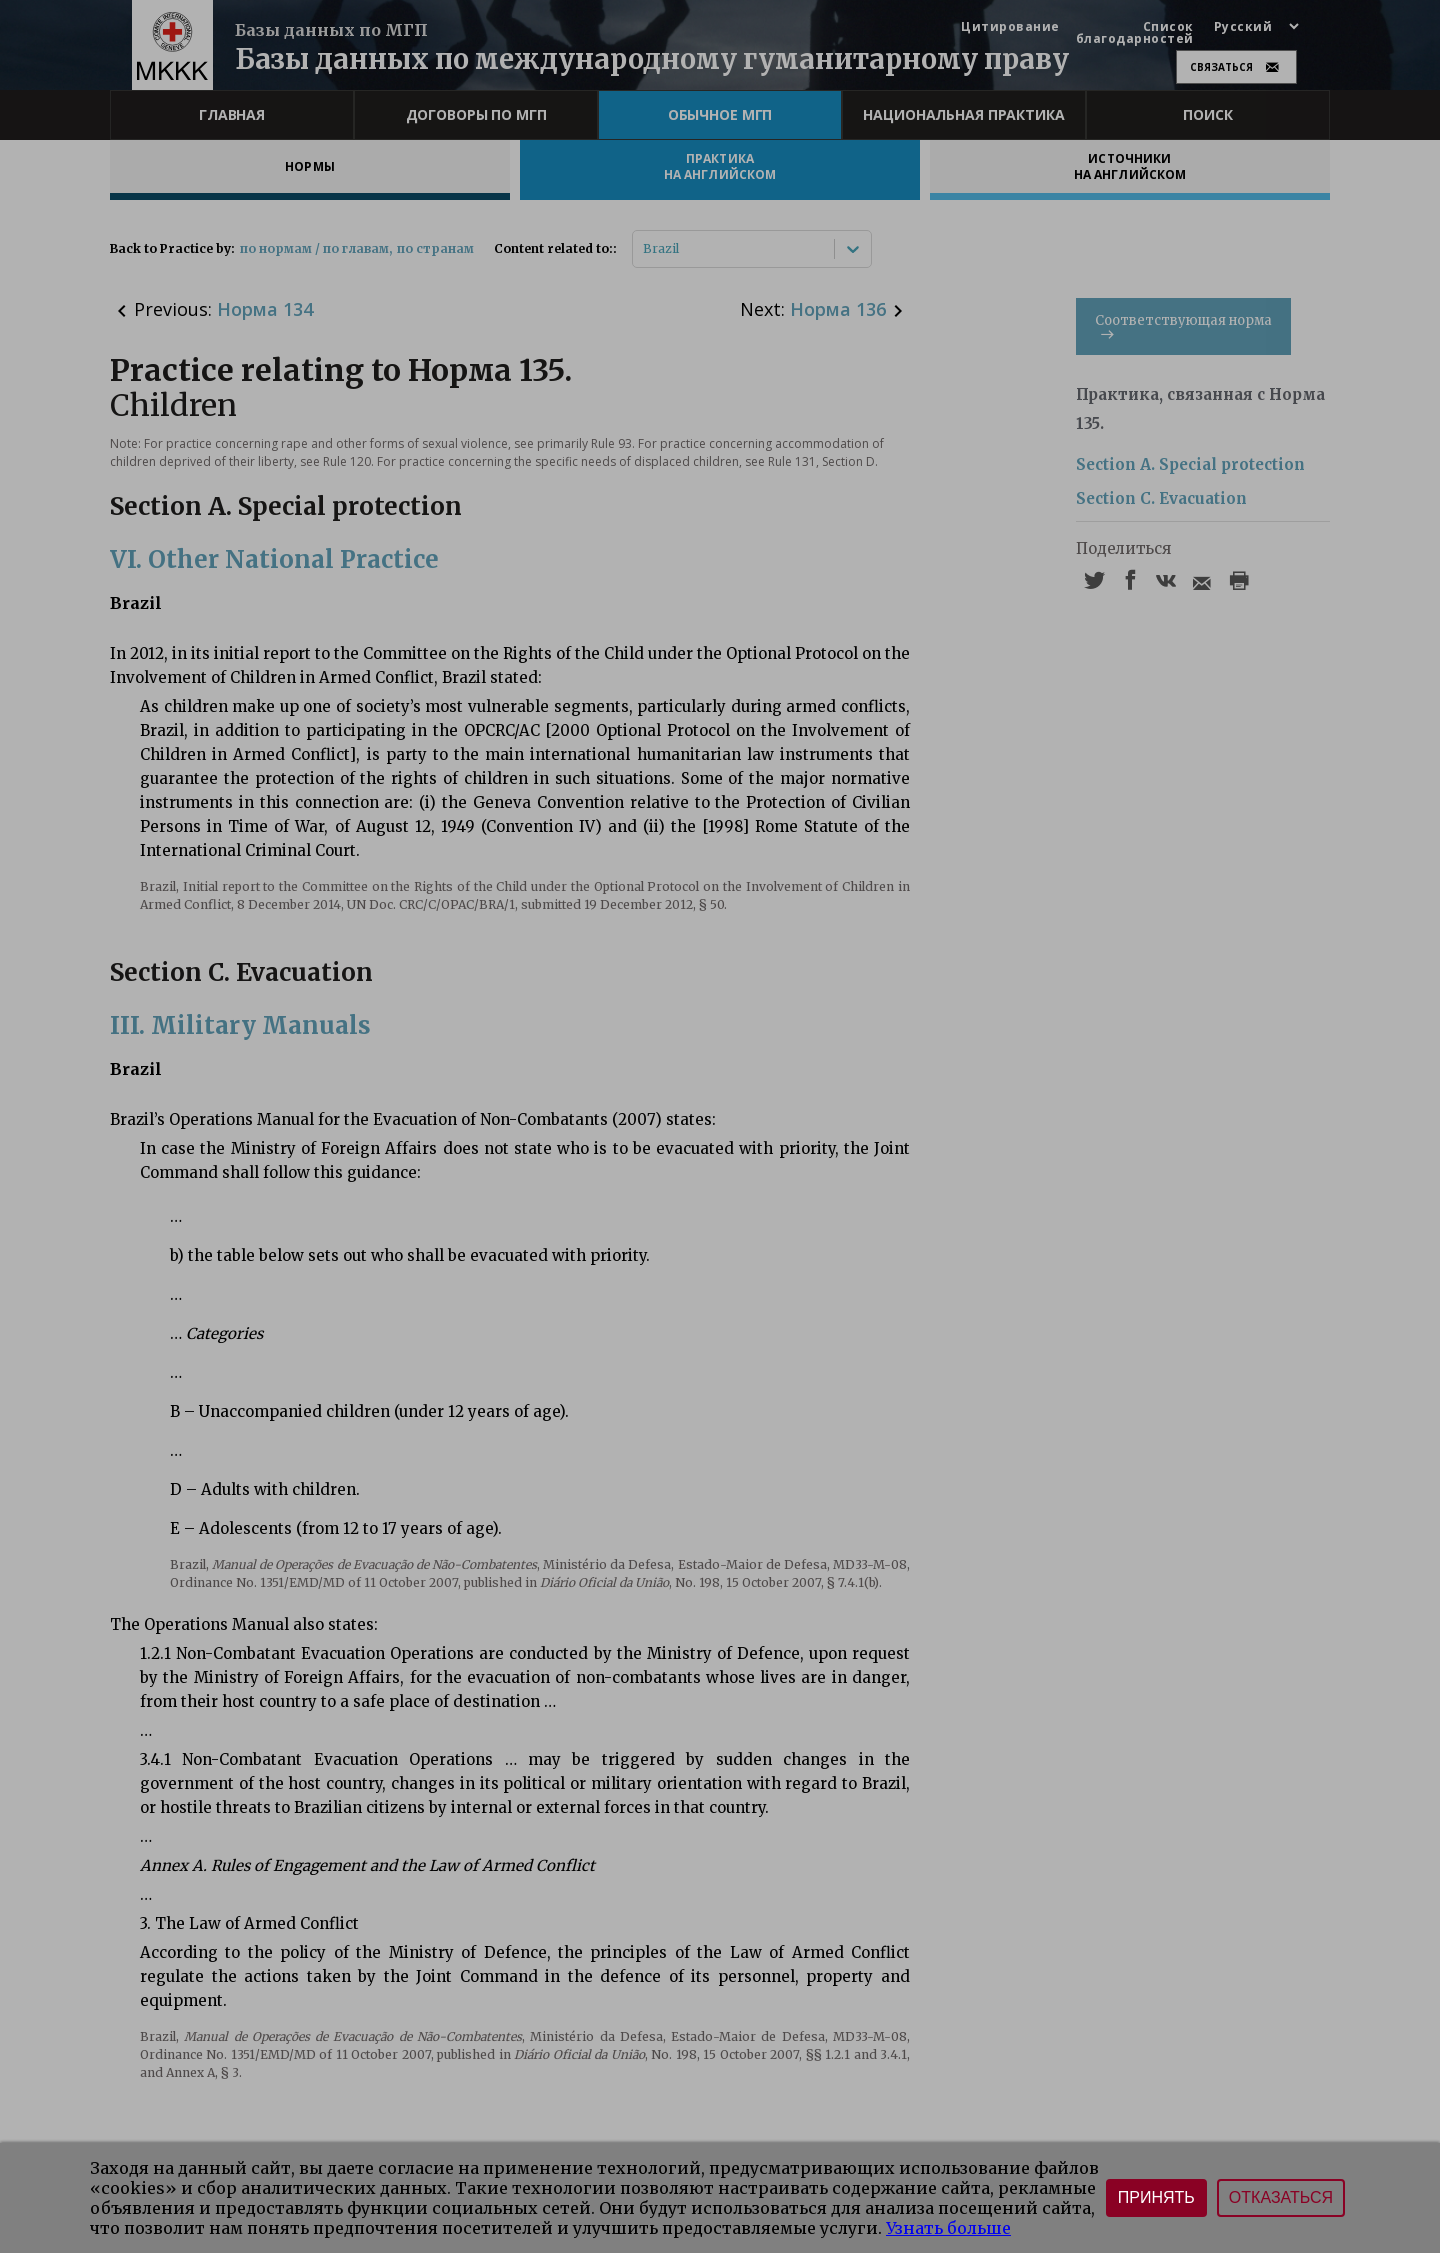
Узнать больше (948, 2228)
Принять (1156, 2197)
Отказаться (1281, 2197)
